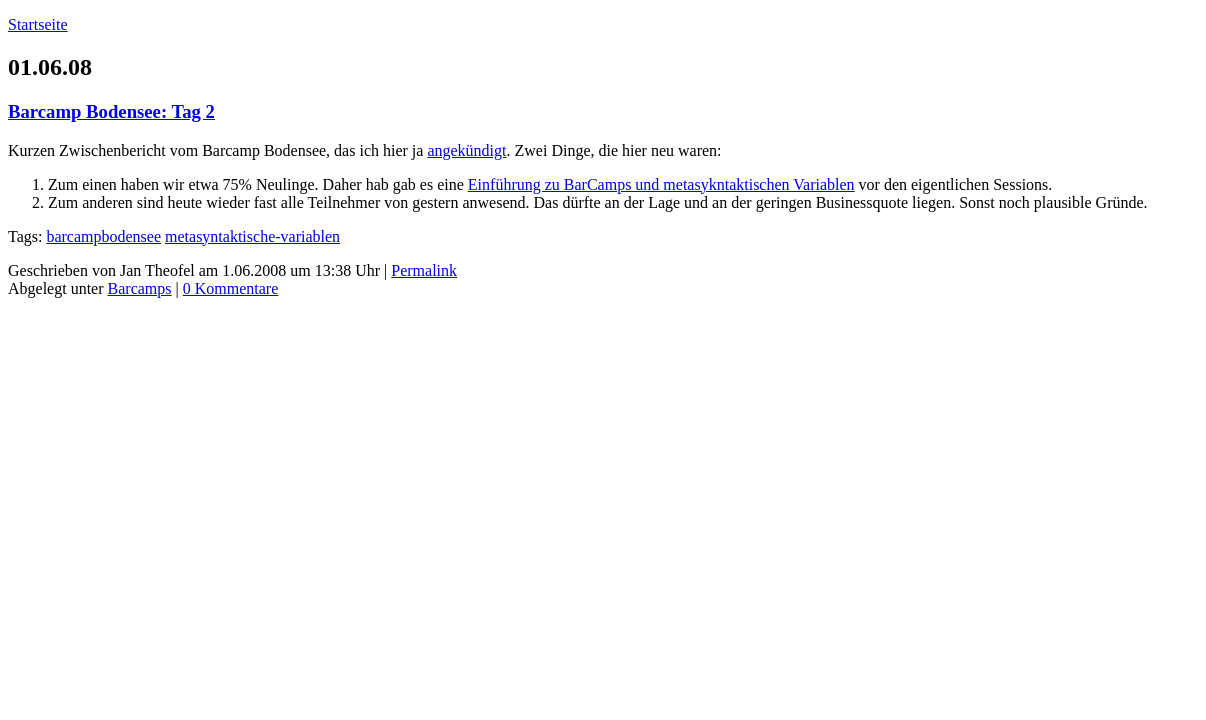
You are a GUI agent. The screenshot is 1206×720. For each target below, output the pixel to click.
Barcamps (140, 288)
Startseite (38, 24)
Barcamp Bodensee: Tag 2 (111, 111)
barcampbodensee (103, 236)
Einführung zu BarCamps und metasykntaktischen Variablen (661, 184)
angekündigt (466, 150)
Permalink (424, 270)
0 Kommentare (231, 288)
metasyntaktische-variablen (252, 236)
